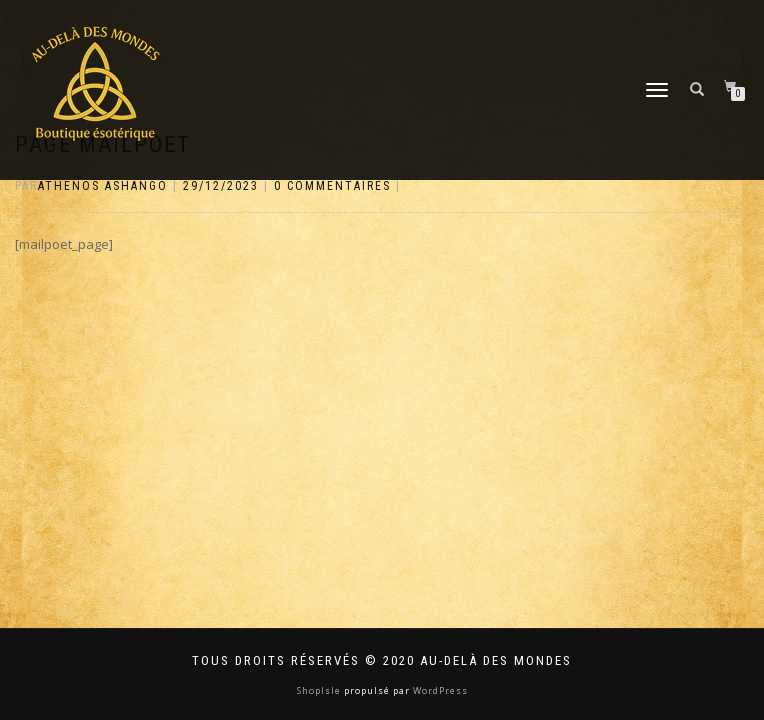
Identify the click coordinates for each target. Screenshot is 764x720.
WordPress (439, 690)
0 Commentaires (332, 186)
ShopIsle (320, 690)
